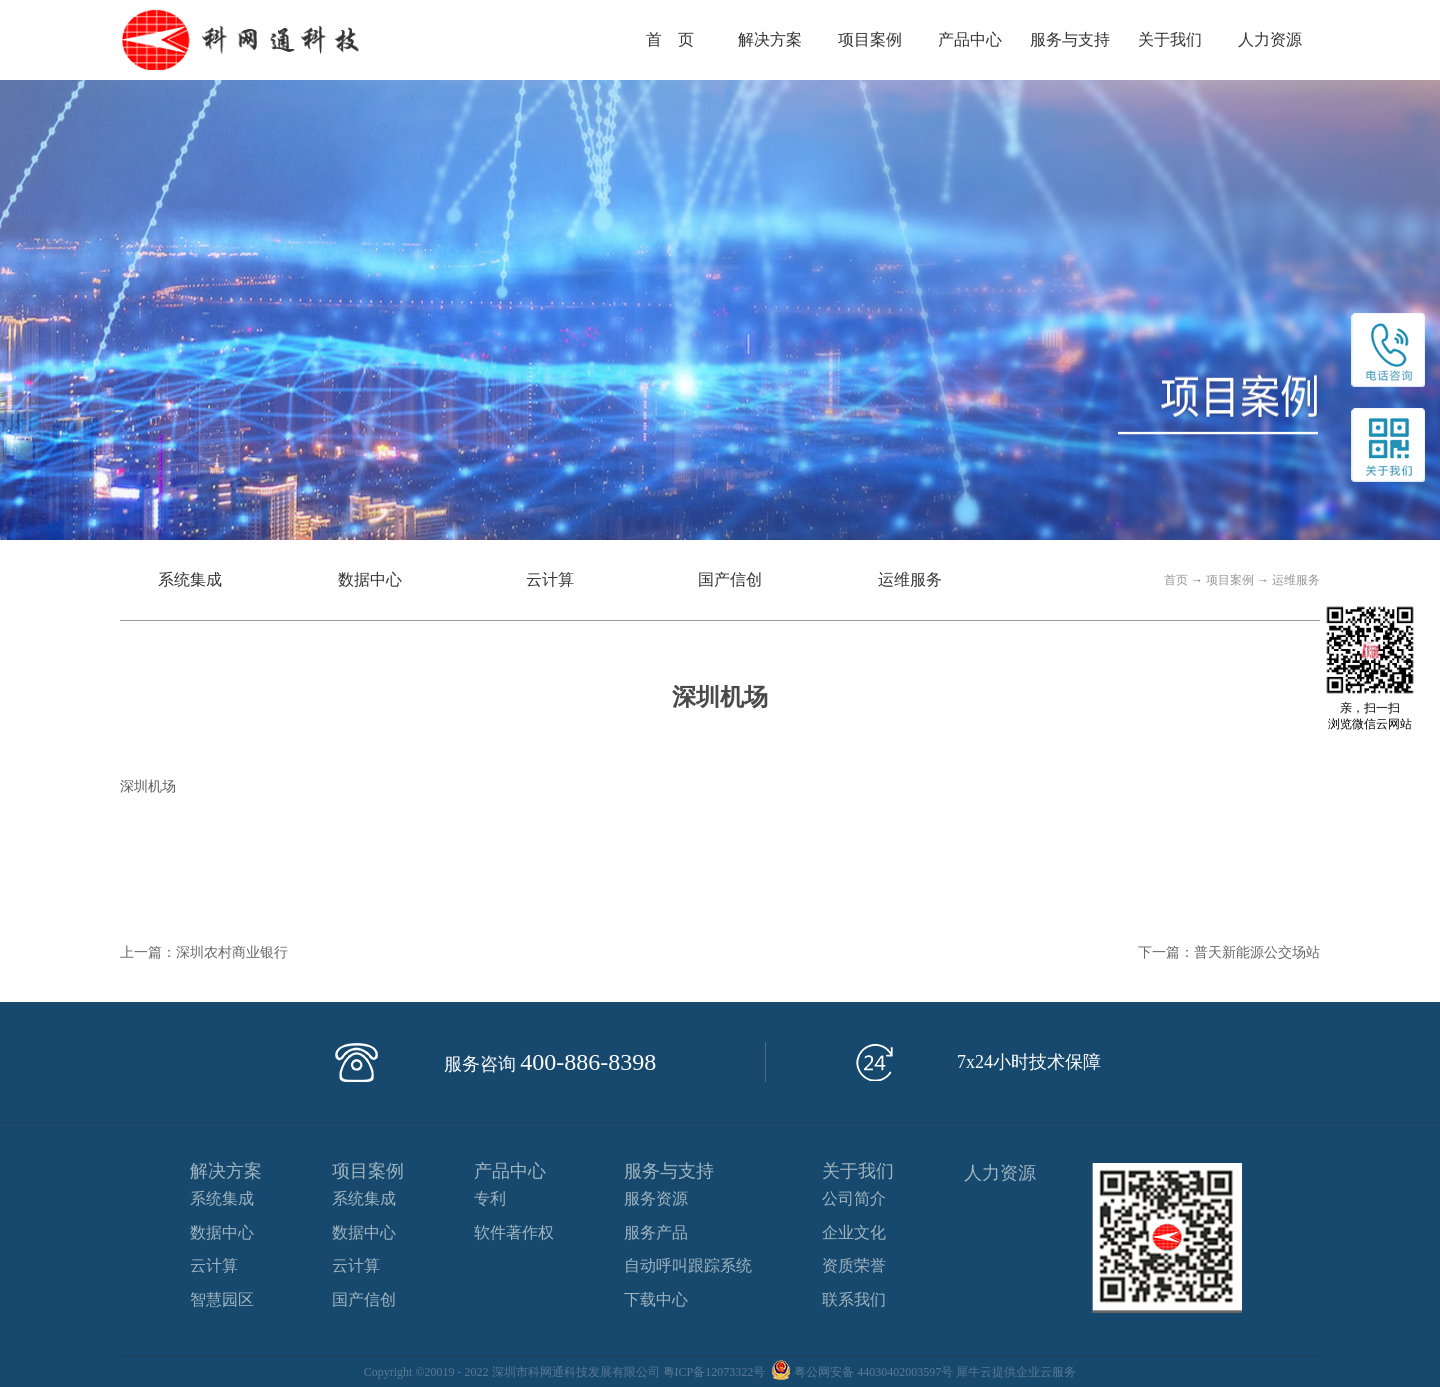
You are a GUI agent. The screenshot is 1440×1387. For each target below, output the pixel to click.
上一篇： (204, 952)
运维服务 (1296, 580)
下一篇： (1229, 952)
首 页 (670, 39)
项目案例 (1230, 580)
